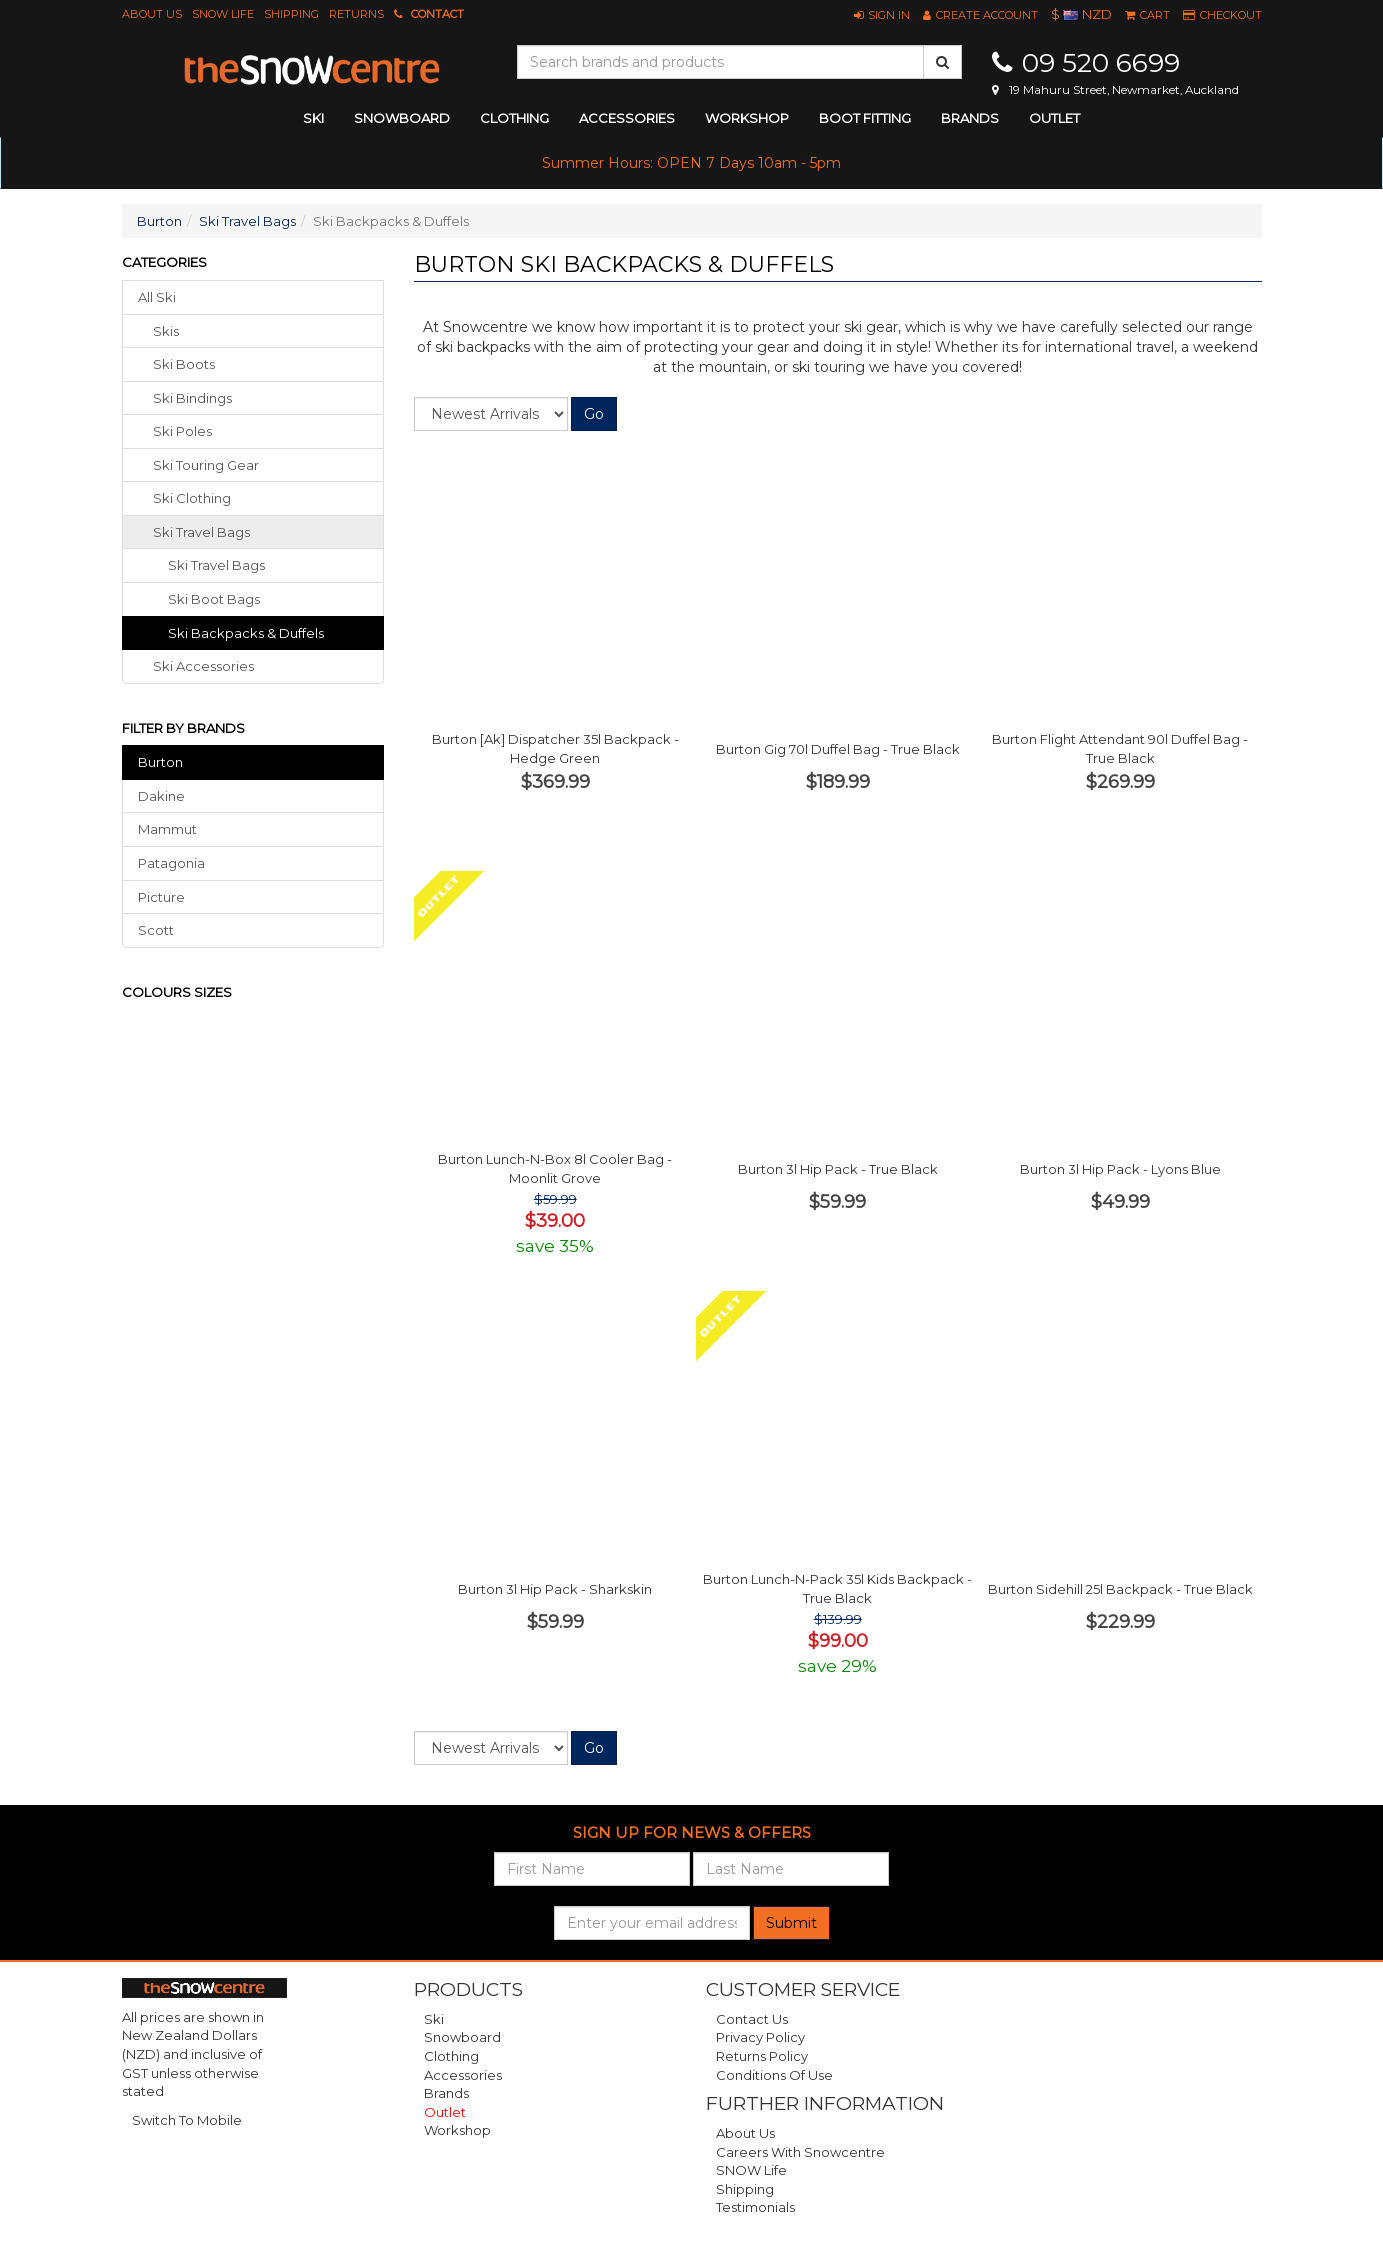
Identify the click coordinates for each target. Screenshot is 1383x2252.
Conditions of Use (774, 2075)
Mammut (167, 829)
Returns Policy (762, 2056)
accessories (627, 118)
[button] (882, 15)
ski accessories (203, 666)
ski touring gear (206, 465)
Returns (356, 14)
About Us (152, 14)
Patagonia (171, 863)
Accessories (463, 2075)
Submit (791, 1923)
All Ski (157, 297)
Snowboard (462, 2037)
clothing (514, 118)
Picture (161, 897)
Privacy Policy (760, 2037)
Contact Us (752, 2019)
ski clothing (192, 498)
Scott (156, 930)
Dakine (161, 796)
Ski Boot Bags (214, 599)
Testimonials (755, 2207)
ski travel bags (201, 532)
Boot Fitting (865, 118)
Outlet (1054, 118)
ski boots (184, 364)
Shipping (291, 14)
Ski (434, 2019)
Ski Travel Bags (247, 221)
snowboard (402, 118)
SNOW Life (223, 14)
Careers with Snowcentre (800, 2152)
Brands (970, 118)
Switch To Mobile (187, 2120)
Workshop (747, 118)
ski (313, 118)
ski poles (182, 431)
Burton (159, 221)
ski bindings (192, 398)
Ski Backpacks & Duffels (246, 633)
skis (166, 331)
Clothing (451, 2056)
